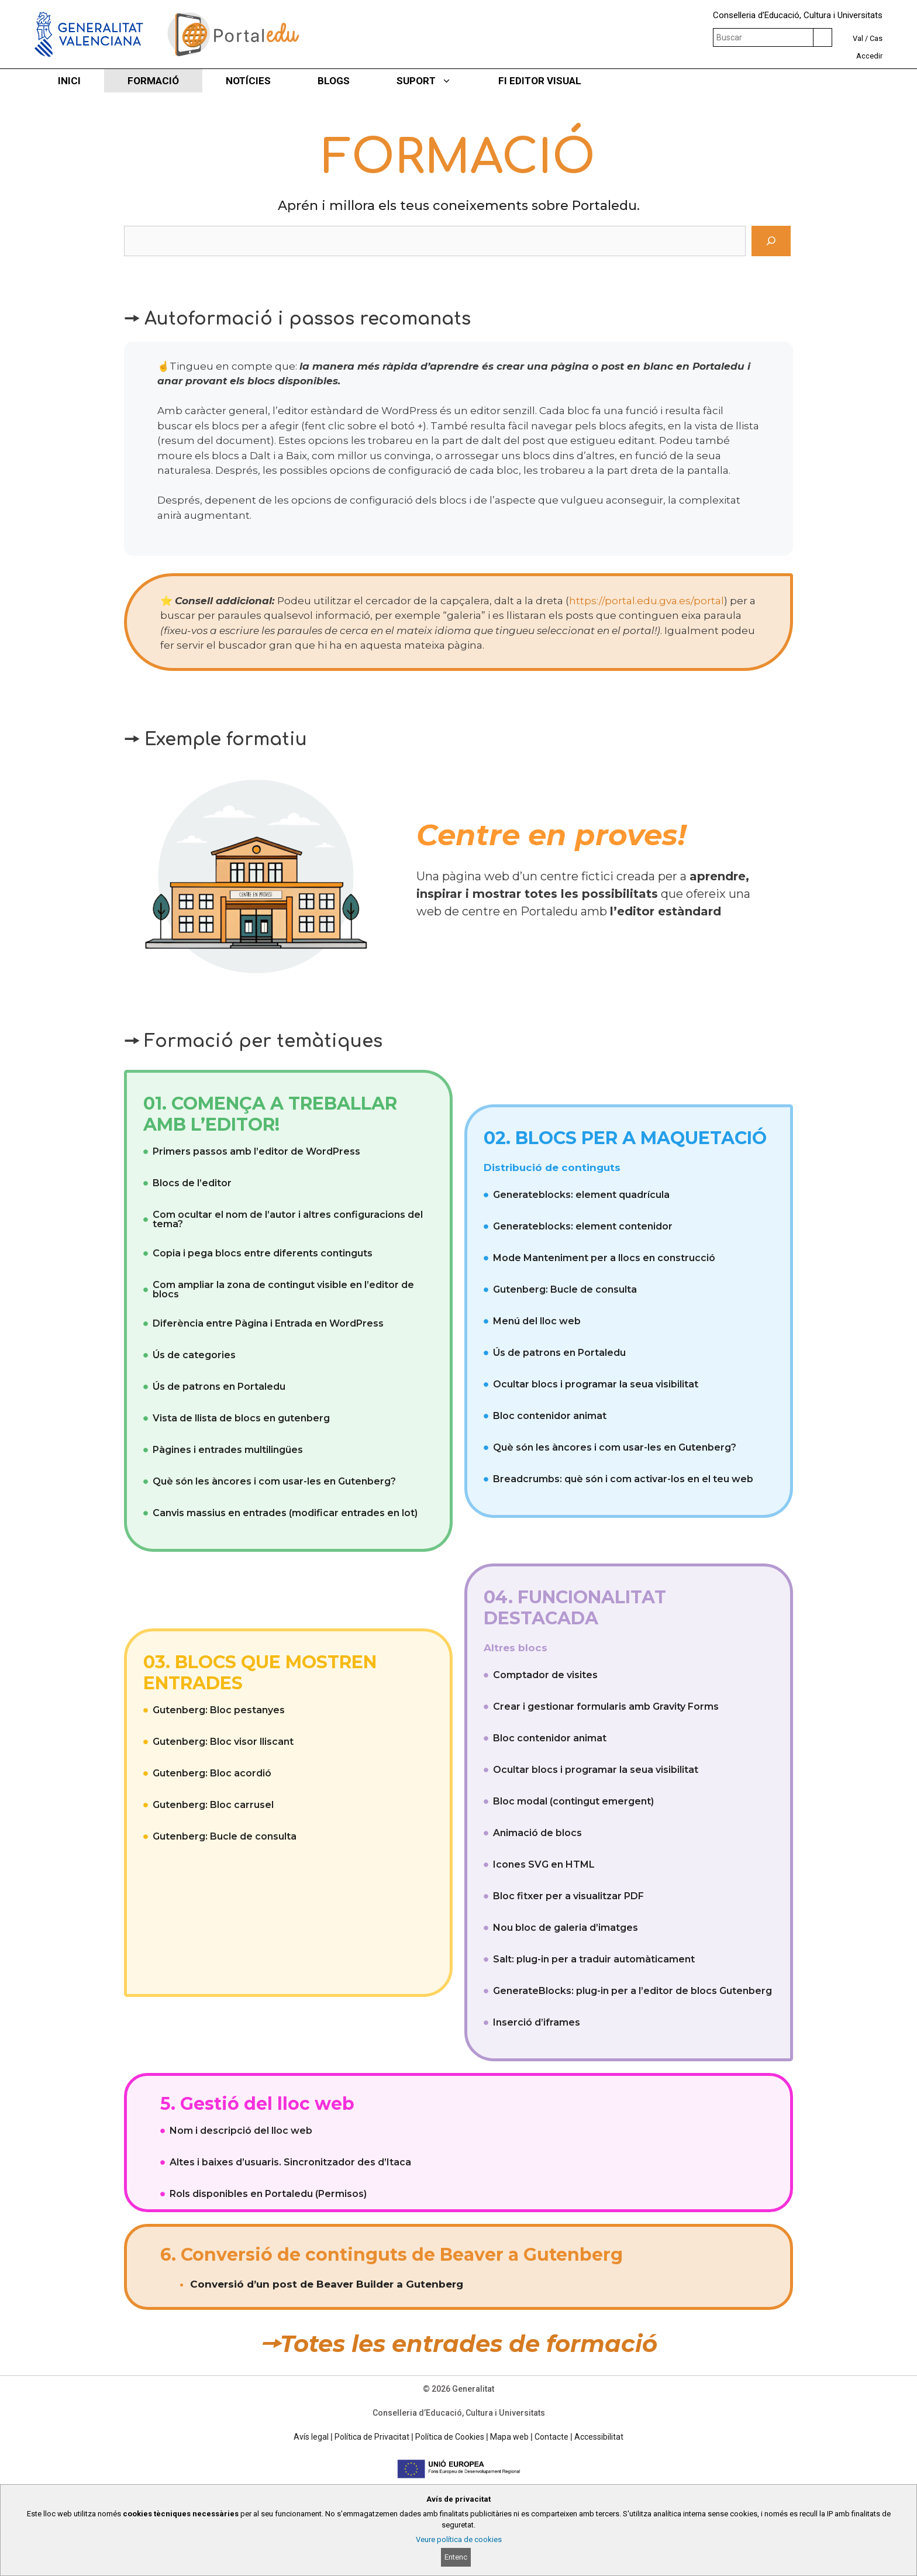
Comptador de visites (545, 1674)
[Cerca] (771, 241)
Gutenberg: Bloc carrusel (213, 1804)
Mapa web (509, 2436)
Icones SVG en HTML (544, 1864)
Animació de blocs (537, 1832)
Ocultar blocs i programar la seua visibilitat (595, 1384)
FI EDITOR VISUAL (539, 81)
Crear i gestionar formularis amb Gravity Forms (606, 1706)
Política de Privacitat (372, 2436)
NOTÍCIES (248, 81)
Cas (876, 38)
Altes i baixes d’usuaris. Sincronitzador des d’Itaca (290, 2162)
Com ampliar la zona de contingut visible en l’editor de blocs (283, 1289)
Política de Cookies (449, 2436)
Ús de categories (194, 1355)
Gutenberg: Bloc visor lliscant (223, 1741)
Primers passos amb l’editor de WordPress (256, 1151)
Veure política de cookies (459, 2539)
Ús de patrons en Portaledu (219, 1386)
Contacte (551, 2436)
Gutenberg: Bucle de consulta (565, 1289)
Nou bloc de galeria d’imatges (565, 1927)
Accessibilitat (598, 2436)
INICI (69, 81)
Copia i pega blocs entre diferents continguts (263, 1253)
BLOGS (334, 81)
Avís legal (311, 2436)
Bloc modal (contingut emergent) (573, 1801)
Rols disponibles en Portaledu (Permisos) (268, 2193)
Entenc (455, 2557)
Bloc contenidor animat (549, 1415)
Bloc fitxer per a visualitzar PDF (568, 1896)
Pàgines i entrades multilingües (228, 1449)
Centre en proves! (551, 835)
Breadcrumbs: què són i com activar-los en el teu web (623, 1479)
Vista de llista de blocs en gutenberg (241, 1418)
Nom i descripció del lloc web (241, 2130)
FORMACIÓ (153, 81)
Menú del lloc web (537, 1321)
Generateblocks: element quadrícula (581, 1194)
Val (858, 38)
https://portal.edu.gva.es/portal (646, 601)
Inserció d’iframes (536, 2022)
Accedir (869, 55)
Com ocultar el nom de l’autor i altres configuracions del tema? (288, 1219)
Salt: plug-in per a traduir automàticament (594, 1959)
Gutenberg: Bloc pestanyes (219, 1710)
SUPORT (436, 80)
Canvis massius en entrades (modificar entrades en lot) (285, 1512)
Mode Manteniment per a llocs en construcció (604, 1257)
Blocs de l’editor (192, 1183)
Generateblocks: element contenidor (583, 1226)
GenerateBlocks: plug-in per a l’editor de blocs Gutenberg (632, 1990)
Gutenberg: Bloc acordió (212, 1773)
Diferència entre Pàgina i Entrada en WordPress (268, 1323)
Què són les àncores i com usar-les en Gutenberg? (274, 1481)
